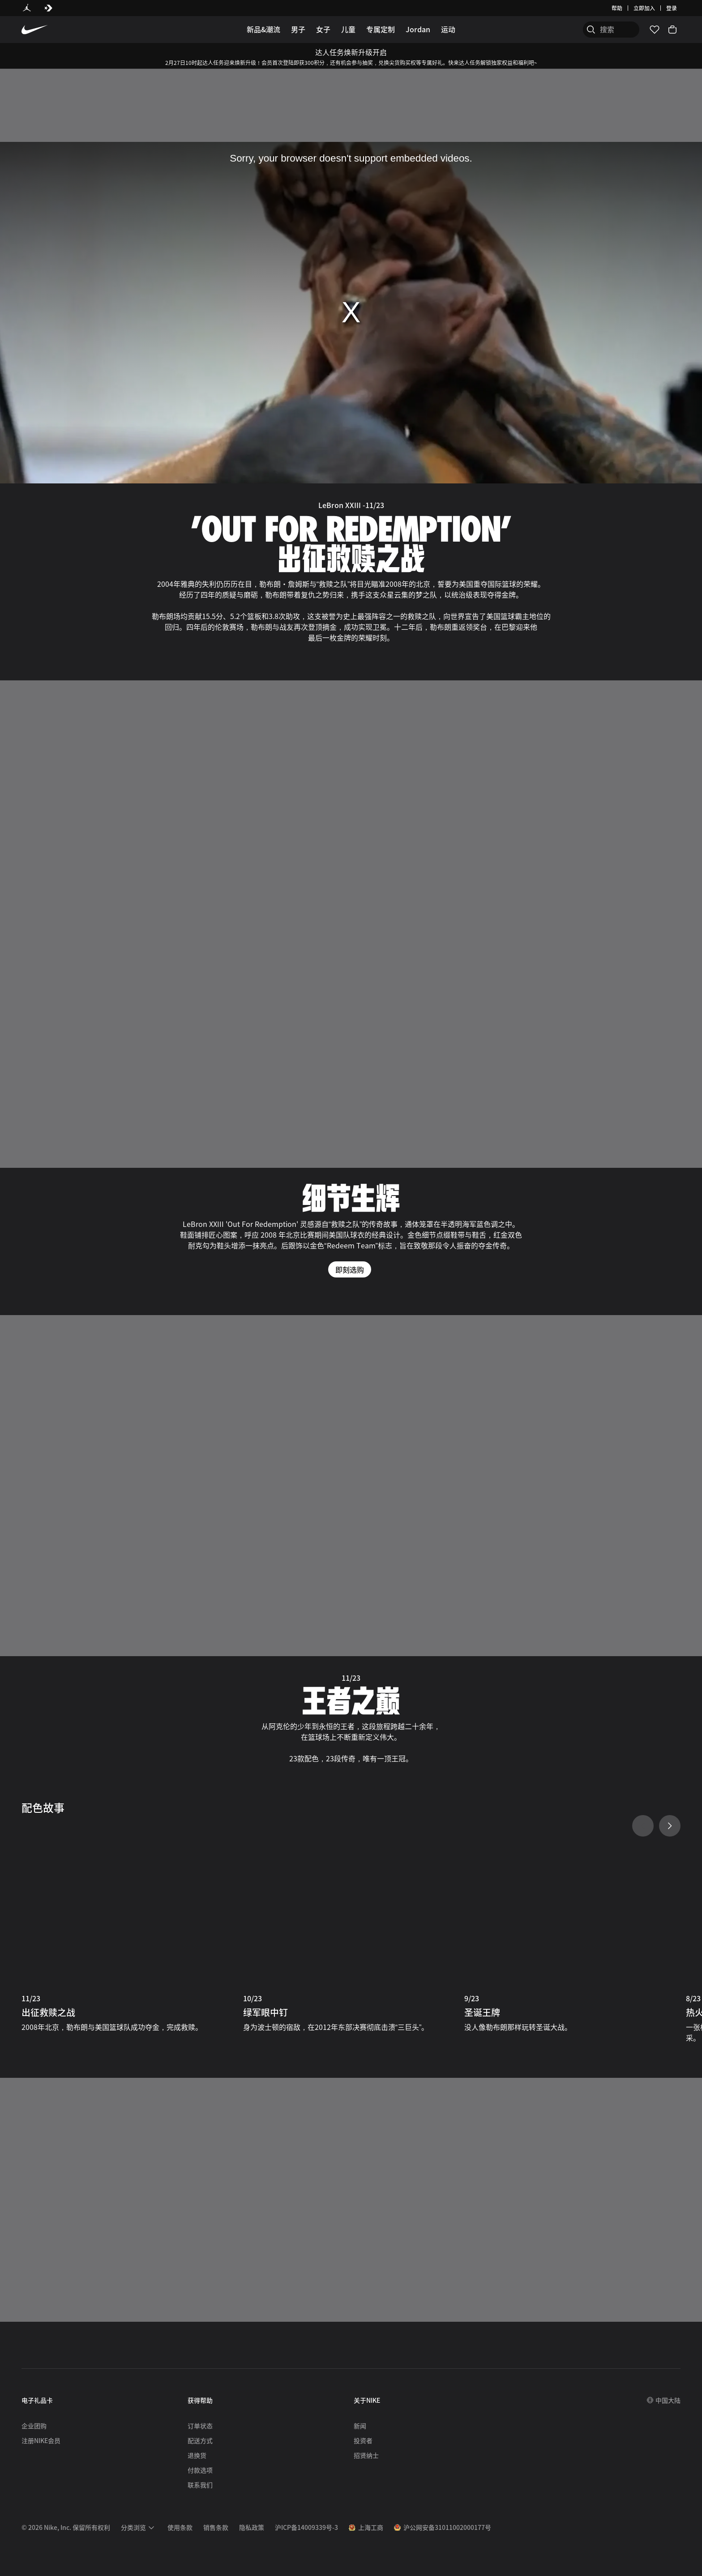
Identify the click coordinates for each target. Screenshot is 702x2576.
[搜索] (572, 29)
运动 (448, 29)
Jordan (418, 29)
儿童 (348, 29)
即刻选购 (349, 1269)
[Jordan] (26, 8)
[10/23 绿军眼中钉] (351, 1937)
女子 (323, 29)
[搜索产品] (608, 29)
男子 (298, 29)
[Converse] (48, 8)
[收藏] (654, 29)
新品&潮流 (263, 29)
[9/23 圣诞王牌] (572, 1937)
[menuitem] (139, 2527)
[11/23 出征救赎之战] (129, 1937)
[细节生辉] (351, 1052)
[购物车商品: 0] (672, 29)
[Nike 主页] (34, 30)
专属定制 (380, 29)
